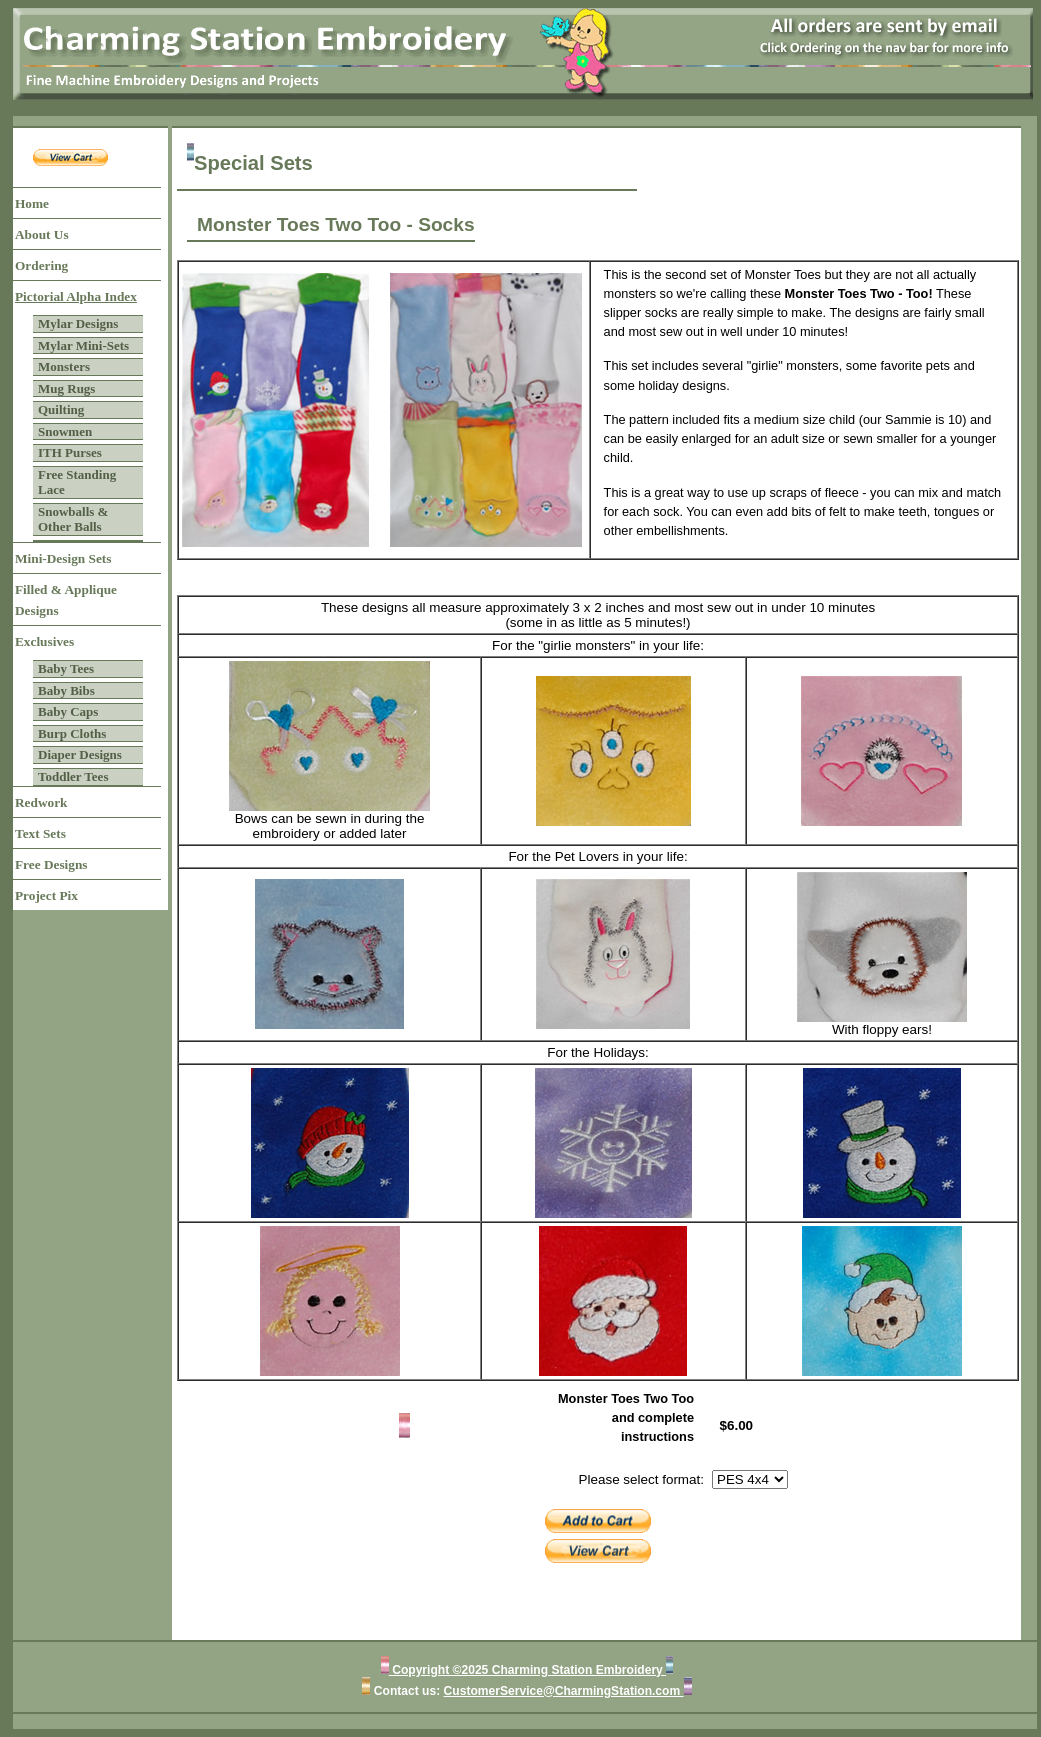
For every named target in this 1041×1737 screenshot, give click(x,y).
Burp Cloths (72, 733)
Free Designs (51, 864)
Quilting (61, 409)
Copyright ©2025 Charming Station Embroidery (527, 1670)
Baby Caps (68, 711)
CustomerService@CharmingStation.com (564, 1691)
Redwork (41, 802)
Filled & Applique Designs (66, 600)
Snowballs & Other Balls (73, 519)
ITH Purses (70, 452)
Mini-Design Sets (63, 558)
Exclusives (44, 641)
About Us (42, 234)
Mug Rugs (66, 388)
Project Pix (46, 895)
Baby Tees (66, 668)
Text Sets (40, 833)
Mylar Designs (78, 323)
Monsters (64, 366)
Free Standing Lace (77, 482)
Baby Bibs (66, 690)
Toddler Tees (73, 776)
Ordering (41, 265)
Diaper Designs (80, 754)
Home (32, 203)
